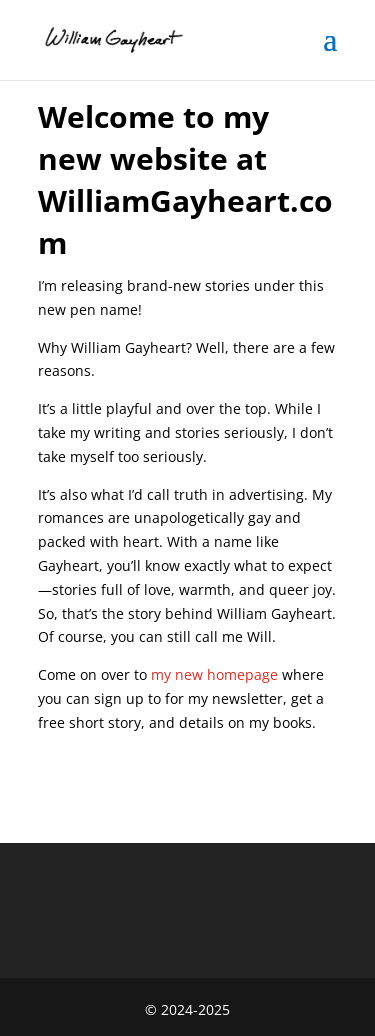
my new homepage (214, 674)
